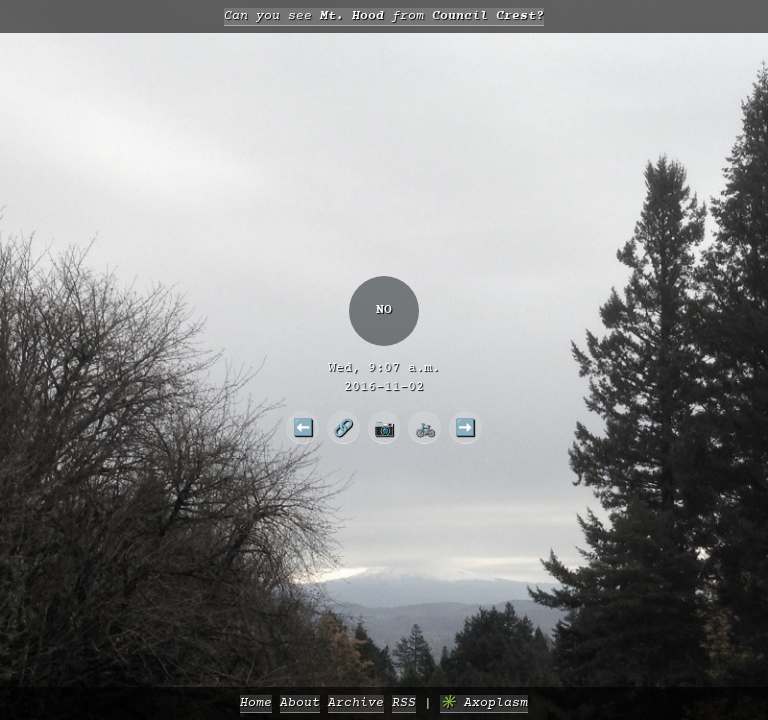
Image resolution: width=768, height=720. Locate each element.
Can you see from (384, 16)
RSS (404, 703)
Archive (356, 703)
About (300, 703)
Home (256, 703)
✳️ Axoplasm (484, 703)
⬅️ (303, 427)
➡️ (465, 427)
